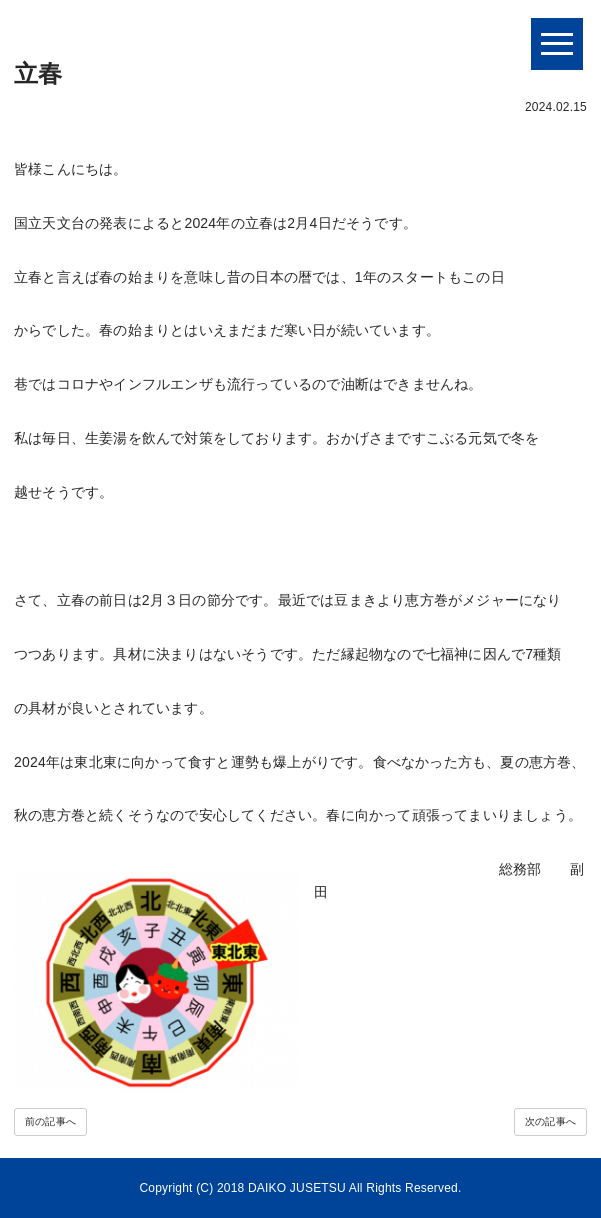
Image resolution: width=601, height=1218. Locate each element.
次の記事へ (550, 1121)
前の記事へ (50, 1121)
